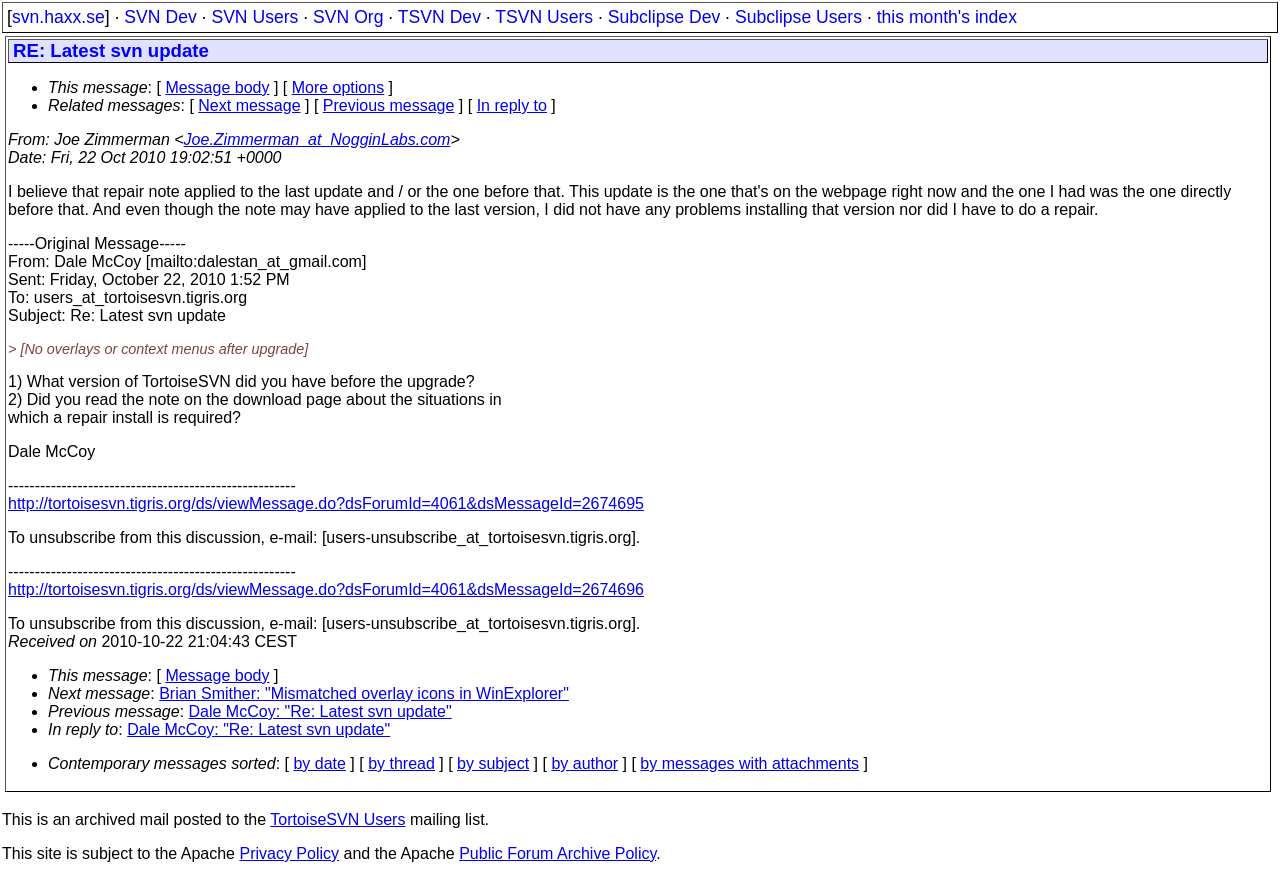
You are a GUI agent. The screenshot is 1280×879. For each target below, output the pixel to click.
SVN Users (254, 17)
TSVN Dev (439, 17)
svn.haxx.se (58, 17)
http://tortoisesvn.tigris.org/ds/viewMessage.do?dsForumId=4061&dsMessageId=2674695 (326, 503)
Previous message (389, 105)
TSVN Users (544, 17)
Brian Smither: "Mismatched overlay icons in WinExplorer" (364, 693)
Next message (249, 105)
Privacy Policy (289, 853)
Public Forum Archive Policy (557, 853)
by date (319, 763)
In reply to (512, 105)
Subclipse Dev (664, 17)
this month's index (947, 17)
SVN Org (348, 17)
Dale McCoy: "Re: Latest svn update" (320, 711)
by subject (493, 763)
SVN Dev (160, 17)
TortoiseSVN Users (337, 819)
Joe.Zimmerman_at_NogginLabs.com (317, 139)
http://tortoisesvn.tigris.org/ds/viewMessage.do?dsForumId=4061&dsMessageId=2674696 (326, 589)
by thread (401, 763)
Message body (217, 87)
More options (338, 87)
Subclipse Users (798, 17)
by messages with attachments (749, 763)
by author (584, 763)
